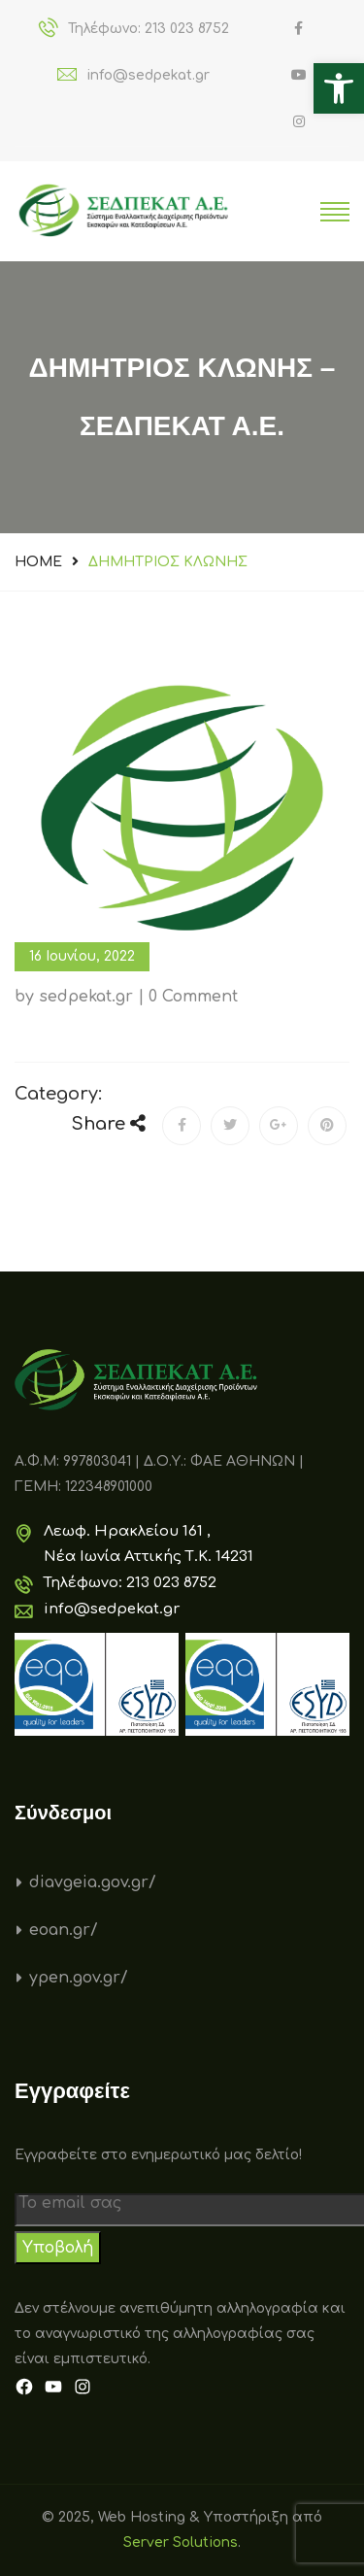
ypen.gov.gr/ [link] (78, 1977)
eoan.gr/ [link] (63, 1930)
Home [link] (38, 562)
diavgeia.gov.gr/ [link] (92, 1882)
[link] (339, 88)
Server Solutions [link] (180, 2542)
